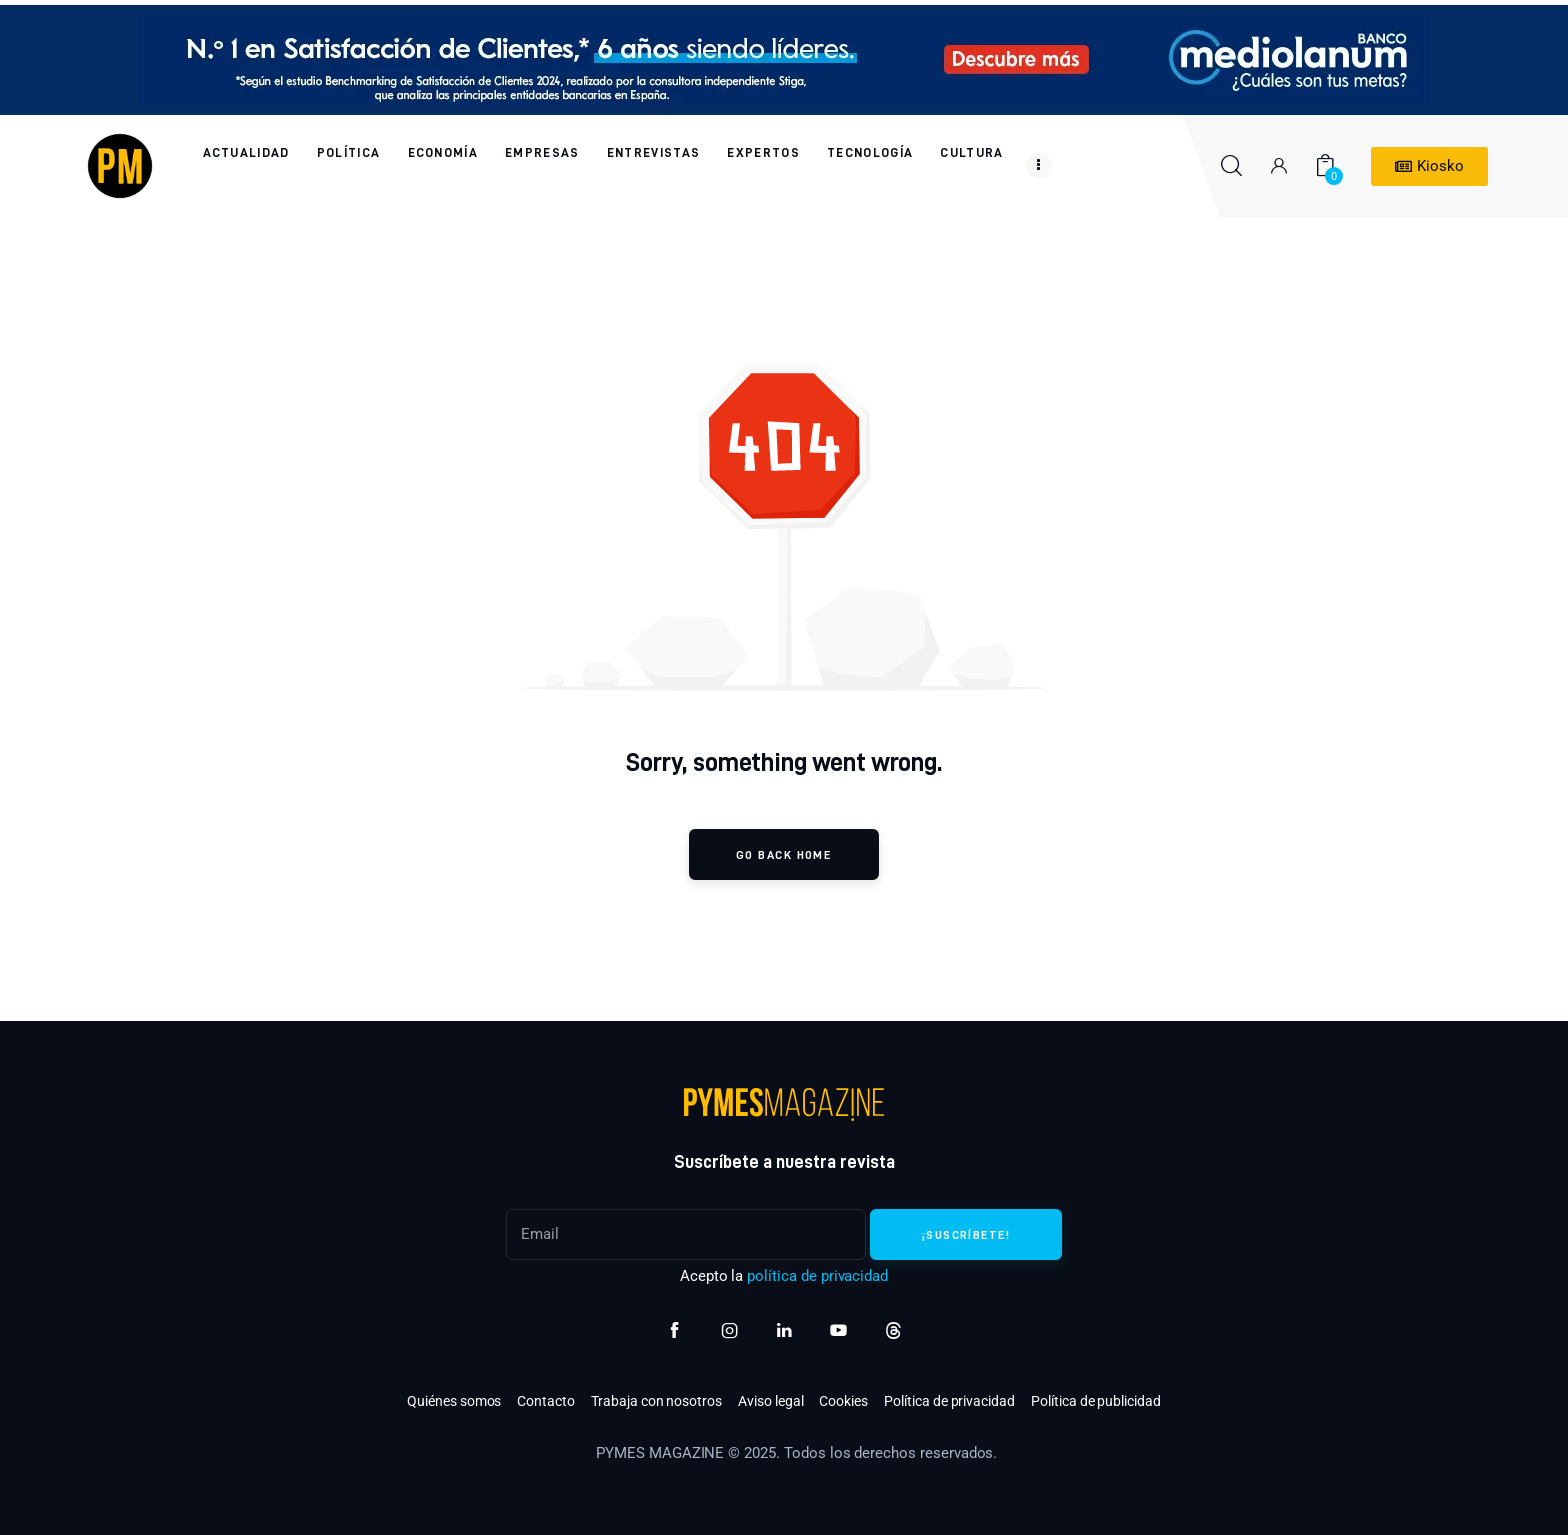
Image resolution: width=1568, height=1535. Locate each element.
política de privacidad (817, 1276)
